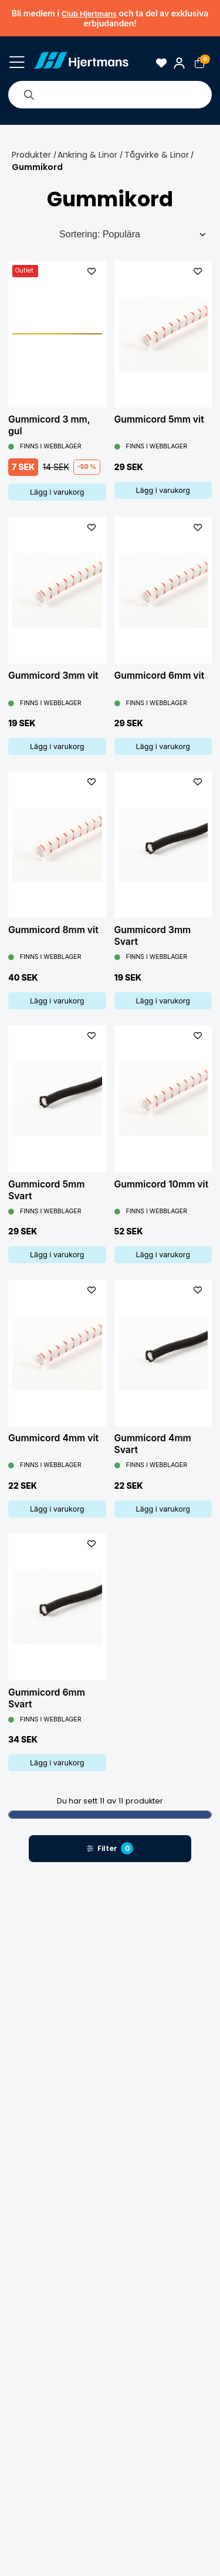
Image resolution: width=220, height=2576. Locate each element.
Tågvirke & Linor (156, 155)
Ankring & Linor (87, 155)
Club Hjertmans (89, 13)
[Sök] (28, 94)
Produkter (31, 155)
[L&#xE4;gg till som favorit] (92, 271)
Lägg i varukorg (57, 492)
